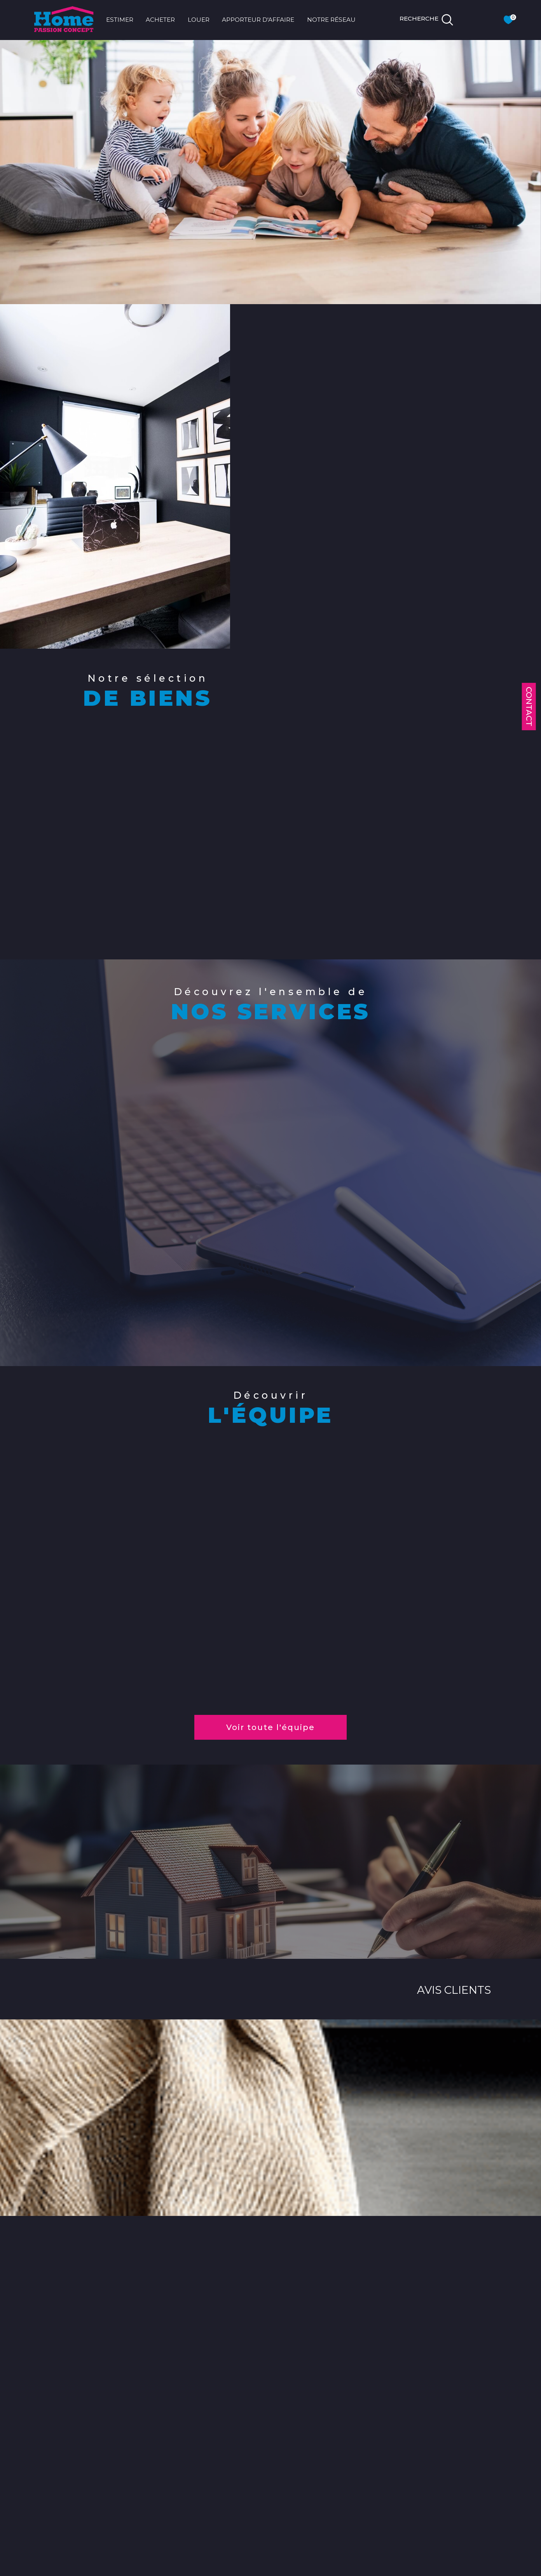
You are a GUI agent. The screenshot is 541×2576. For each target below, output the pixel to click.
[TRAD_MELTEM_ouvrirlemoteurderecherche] (427, 20)
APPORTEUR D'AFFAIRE (258, 19)
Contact (529, 706)
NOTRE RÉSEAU (331, 19)
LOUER (198, 19)
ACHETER (160, 19)
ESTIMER (119, 19)
